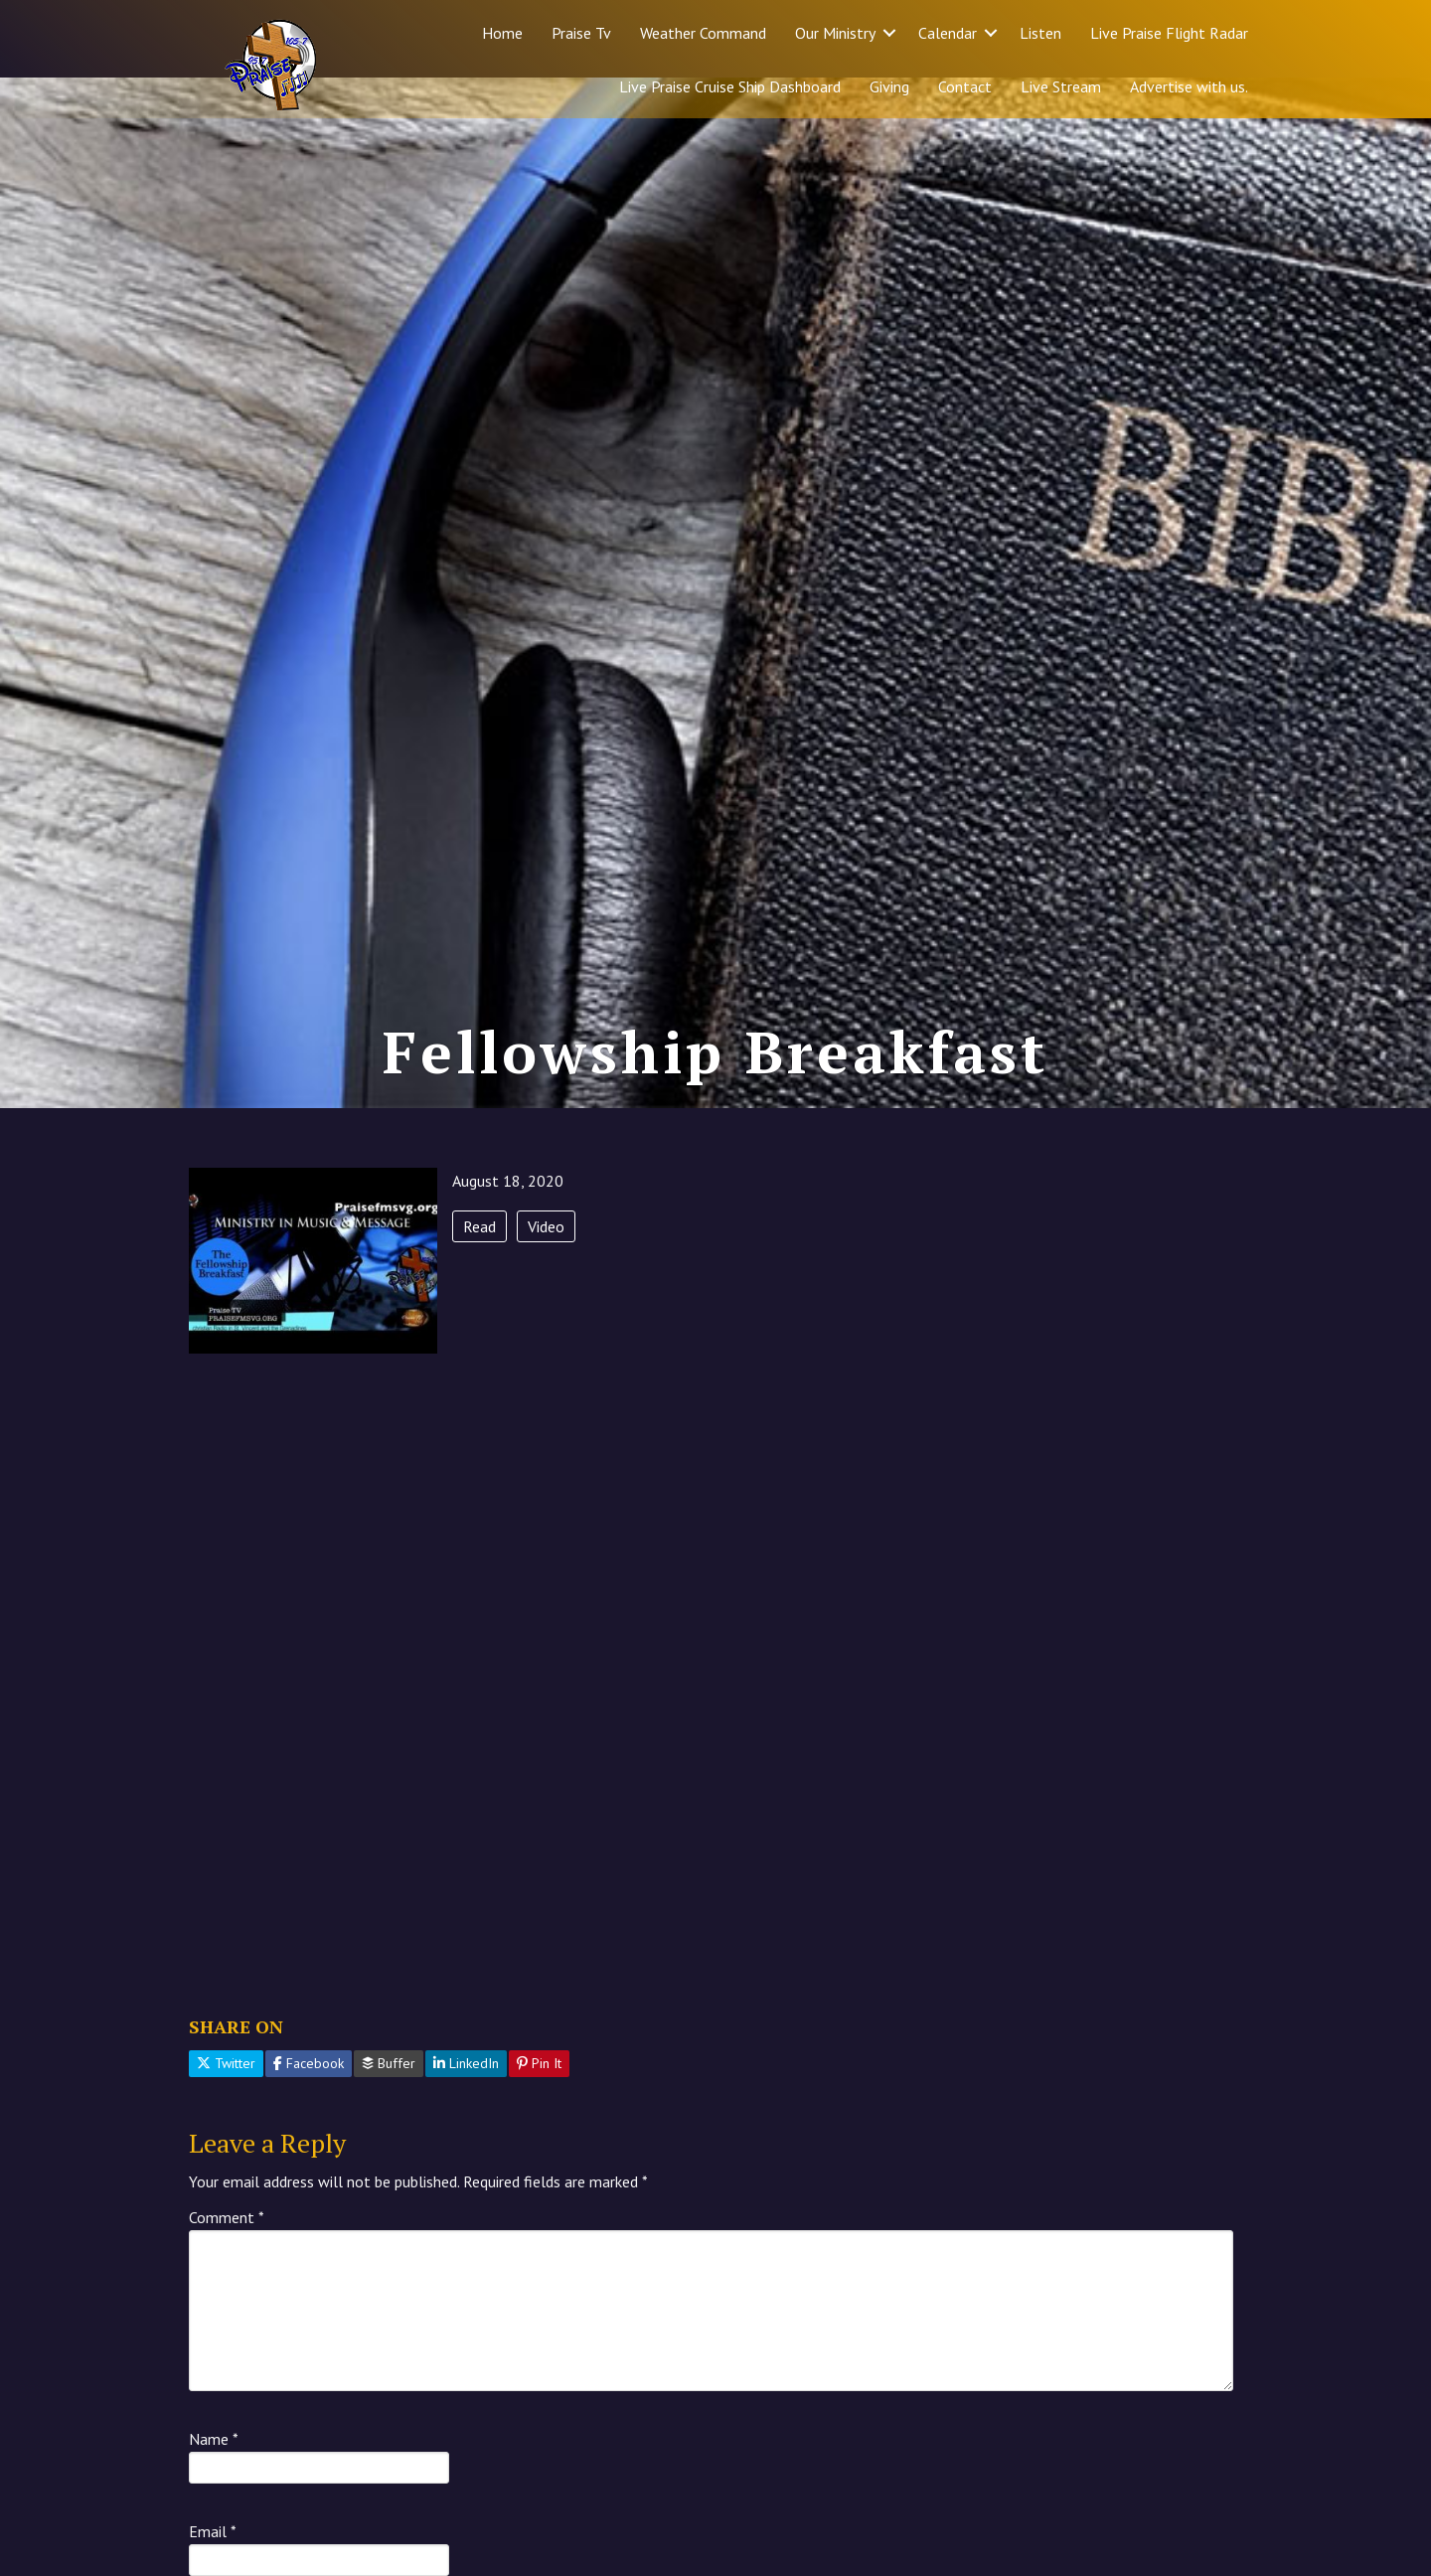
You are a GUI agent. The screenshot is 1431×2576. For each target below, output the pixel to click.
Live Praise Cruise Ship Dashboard (730, 86)
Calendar (947, 33)
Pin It (539, 2104)
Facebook (308, 2104)
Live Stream (1061, 86)
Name (213, 2480)
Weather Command (703, 33)
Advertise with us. (1189, 86)
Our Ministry (835, 33)
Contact (965, 86)
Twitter (226, 2104)
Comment (226, 2258)
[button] (889, 33)
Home (502, 33)
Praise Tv (581, 33)
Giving (889, 86)
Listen (1040, 33)
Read (479, 1267)
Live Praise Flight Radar (1169, 33)
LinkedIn (466, 2104)
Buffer (388, 2104)
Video (546, 1267)
